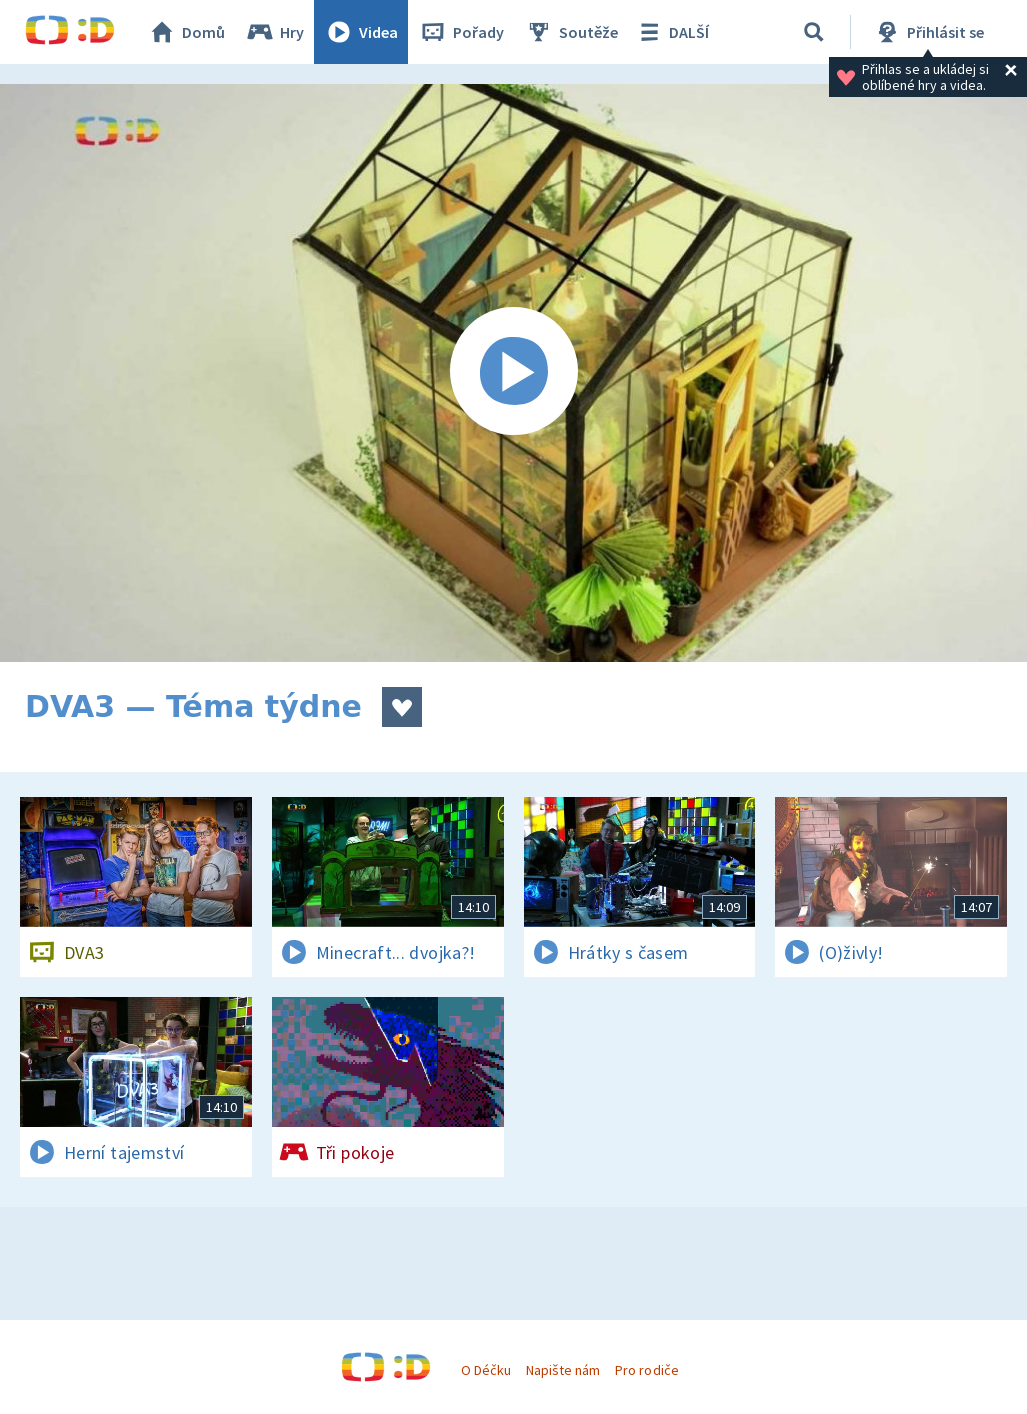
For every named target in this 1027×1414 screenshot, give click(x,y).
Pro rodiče (646, 1370)
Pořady (461, 32)
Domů (186, 32)
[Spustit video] (513, 373)
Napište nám (563, 1370)
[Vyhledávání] (814, 32)
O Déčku (486, 1370)
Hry (274, 32)
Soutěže (571, 32)
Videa (361, 32)
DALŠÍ (671, 32)
